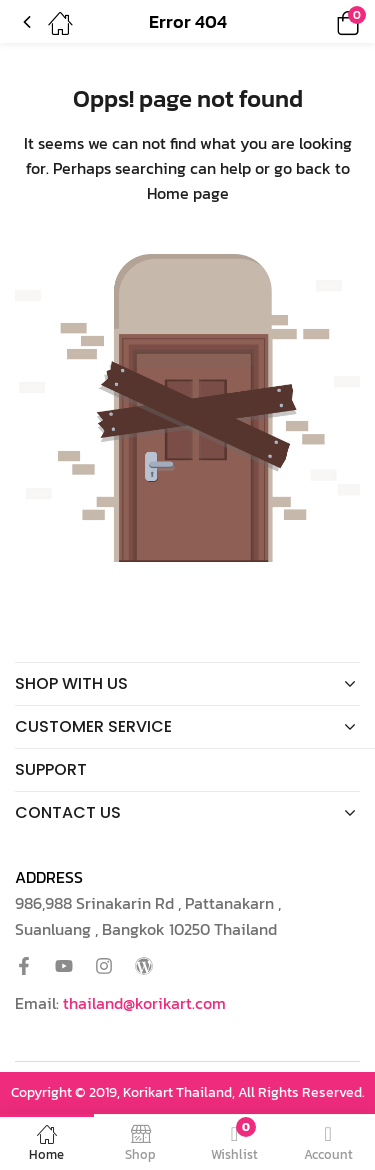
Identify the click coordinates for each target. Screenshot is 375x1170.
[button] (320, 21)
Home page (188, 193)
